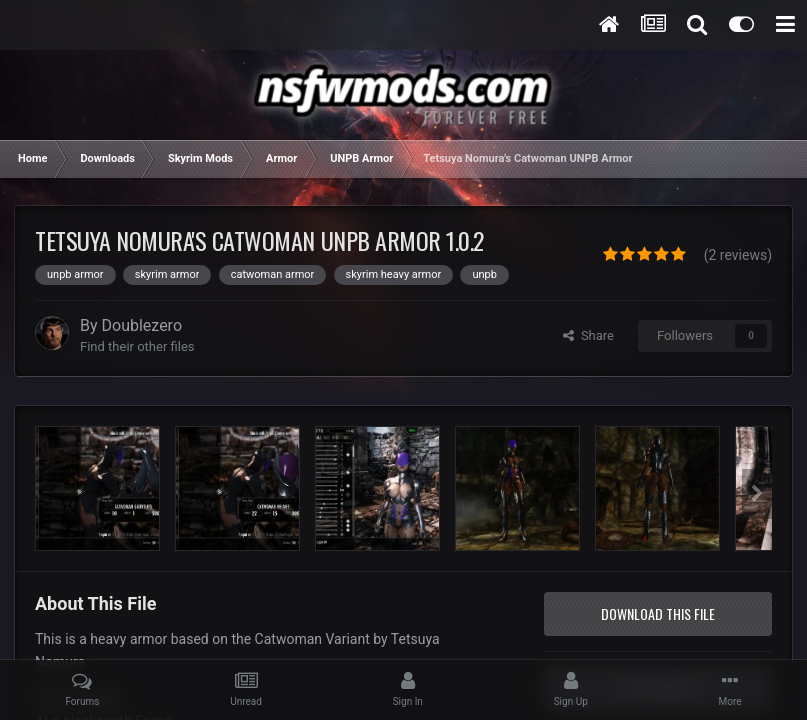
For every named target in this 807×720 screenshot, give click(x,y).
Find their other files (137, 346)
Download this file (658, 613)
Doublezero (142, 325)
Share (588, 335)
